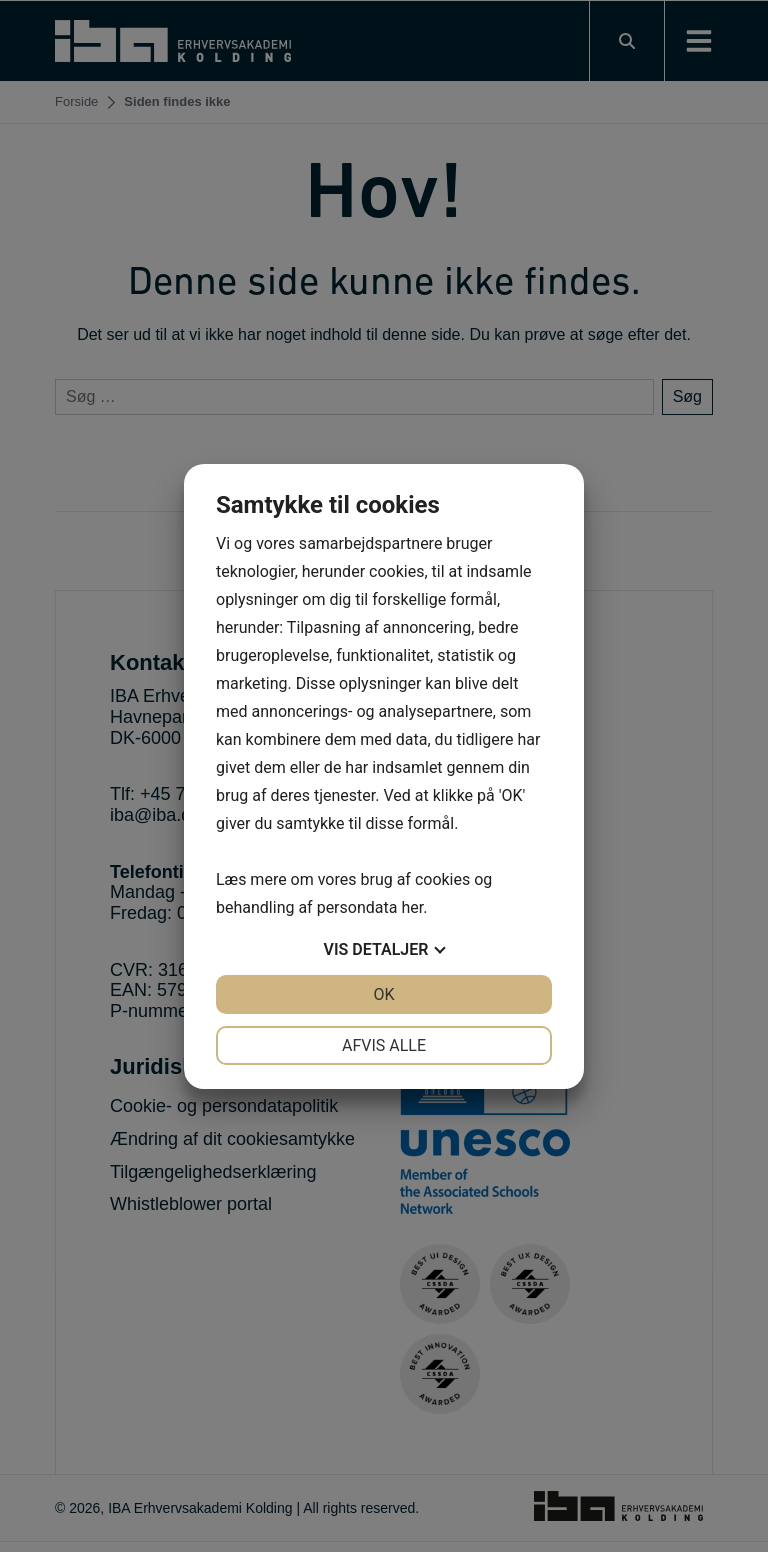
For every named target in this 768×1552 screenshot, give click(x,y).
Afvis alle (384, 1045)
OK (383, 994)
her (412, 907)
